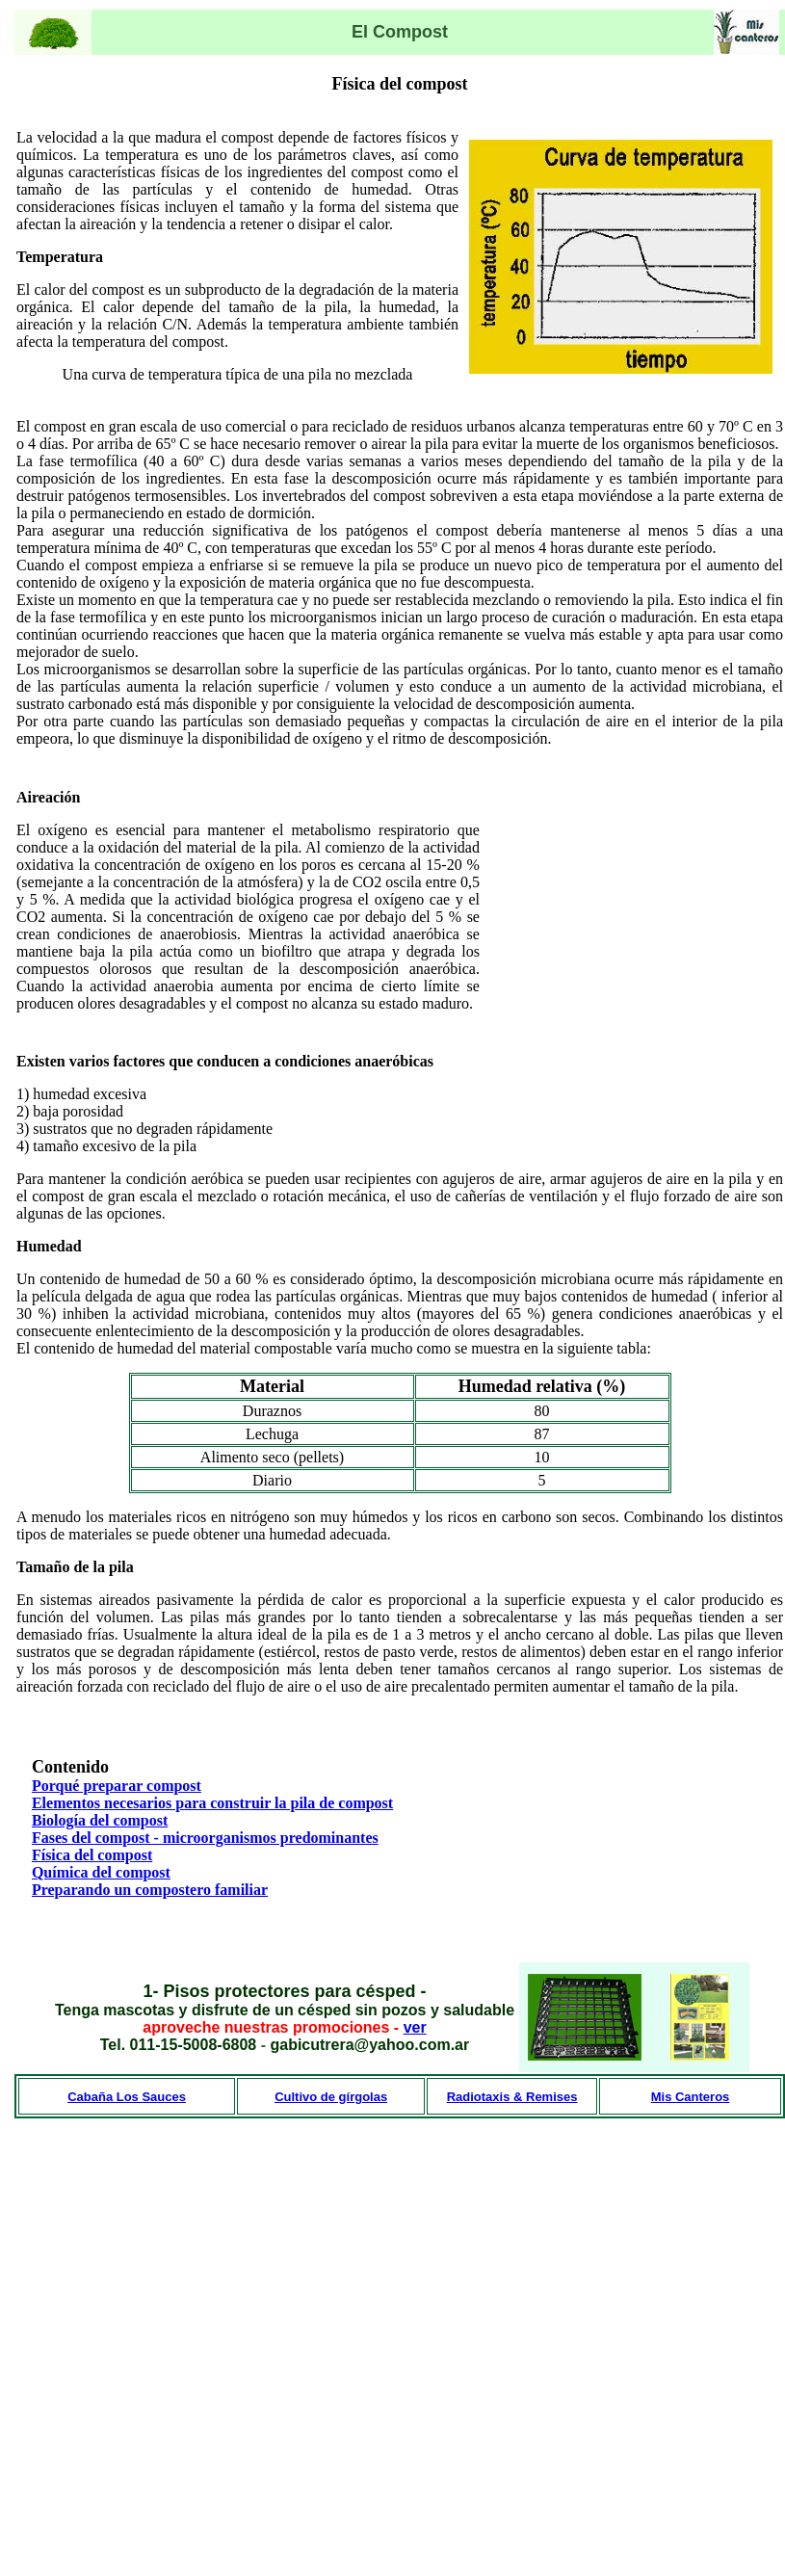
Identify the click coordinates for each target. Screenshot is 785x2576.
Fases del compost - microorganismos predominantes (205, 1837)
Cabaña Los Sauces (126, 2097)
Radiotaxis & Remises (512, 2097)
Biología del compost (100, 1820)
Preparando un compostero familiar (150, 1889)
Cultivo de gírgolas (331, 2097)
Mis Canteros (690, 2097)
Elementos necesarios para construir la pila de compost (212, 1803)
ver (415, 2027)
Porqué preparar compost (116, 1785)
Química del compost (101, 1872)
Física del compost (92, 1855)
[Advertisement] (662, 900)
